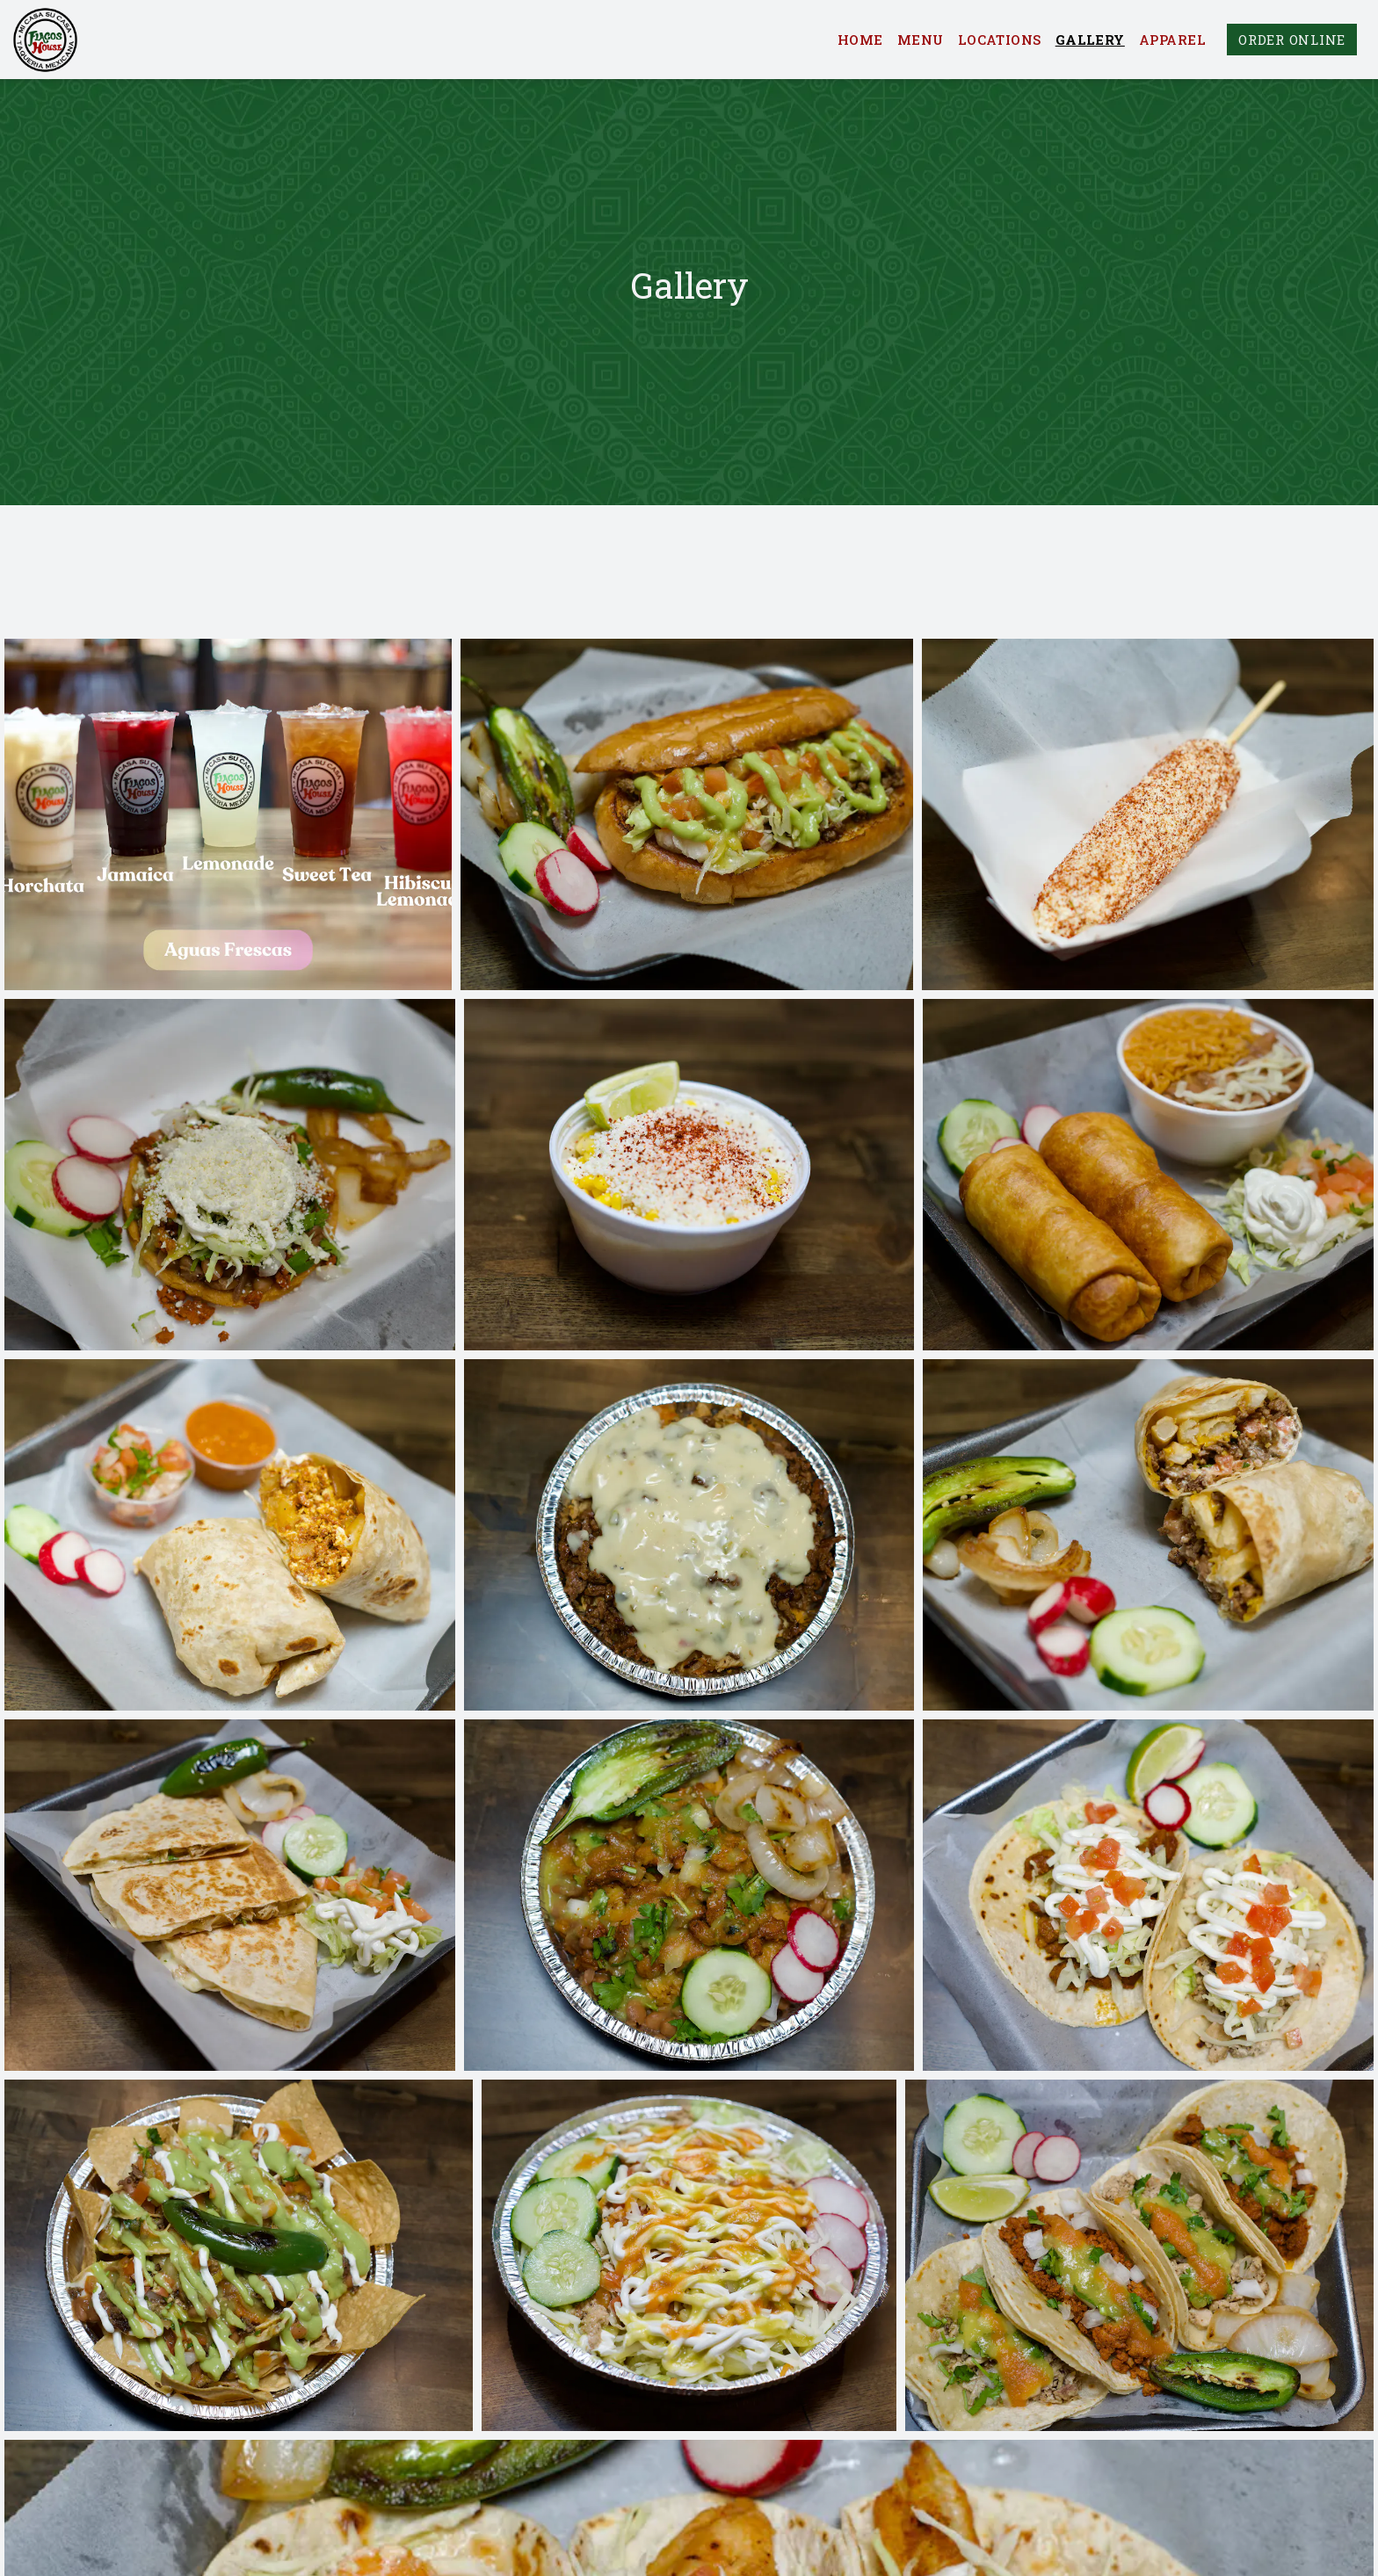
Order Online (1291, 39)
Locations (999, 39)
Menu (920, 39)
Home (860, 39)
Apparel (1172, 39)
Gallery (1090, 39)
